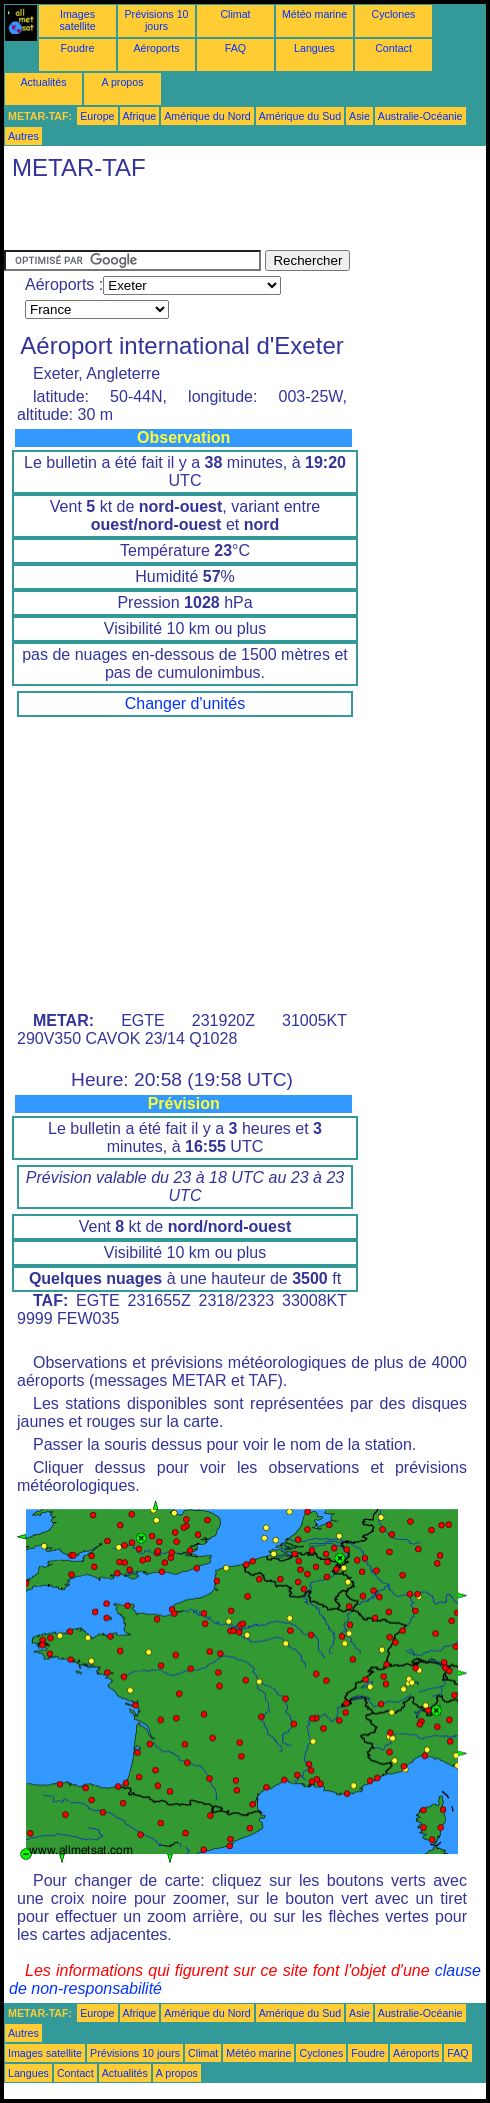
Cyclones (394, 14)
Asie (359, 116)
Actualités (43, 82)
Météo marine (314, 14)
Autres (23, 136)
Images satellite (77, 20)
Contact (393, 48)
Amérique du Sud (300, 116)
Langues (314, 48)
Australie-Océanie (420, 116)
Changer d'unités (185, 703)
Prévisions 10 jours (157, 20)
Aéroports (156, 48)
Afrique (140, 116)
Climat (235, 14)
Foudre (78, 48)
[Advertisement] (238, 220)
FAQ (235, 48)
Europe (97, 116)
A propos (122, 82)
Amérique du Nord (207, 116)
